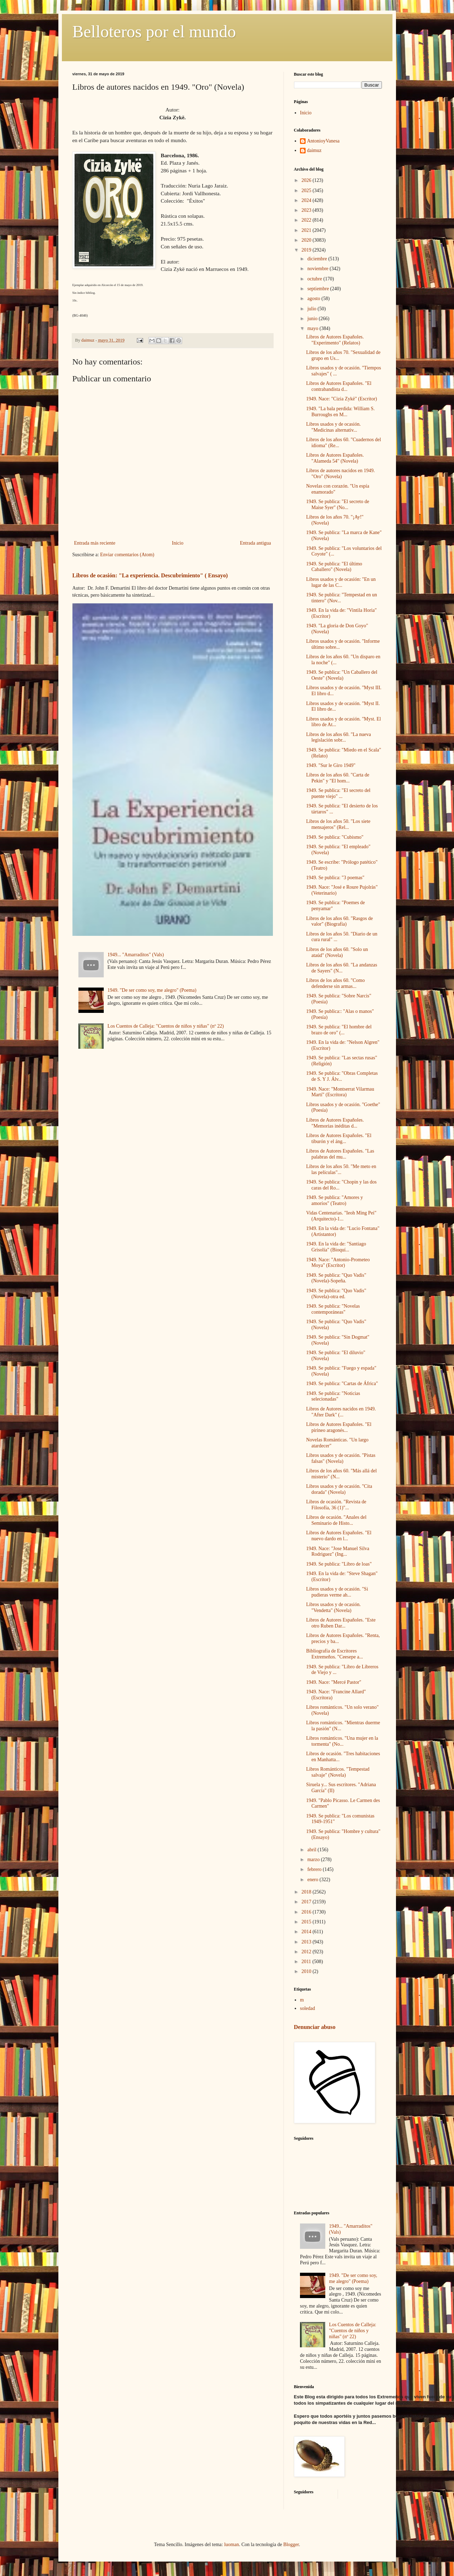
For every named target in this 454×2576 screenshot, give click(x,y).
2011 (306, 1961)
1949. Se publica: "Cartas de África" (342, 1383)
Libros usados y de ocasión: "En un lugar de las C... (341, 582)
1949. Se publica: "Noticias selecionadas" (333, 1396)
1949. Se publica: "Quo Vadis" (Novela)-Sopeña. (336, 1278)
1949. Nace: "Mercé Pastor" (333, 1682)
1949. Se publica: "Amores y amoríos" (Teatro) (334, 1200)
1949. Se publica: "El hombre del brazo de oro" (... (338, 1029)
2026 (307, 180)
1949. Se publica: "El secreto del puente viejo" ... (338, 793)
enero (313, 1879)
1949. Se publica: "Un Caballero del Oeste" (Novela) (341, 675)
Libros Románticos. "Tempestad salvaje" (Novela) (337, 1772)
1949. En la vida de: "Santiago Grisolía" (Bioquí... (336, 1246)
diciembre (317, 258)
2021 (307, 230)
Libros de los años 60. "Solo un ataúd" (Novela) (337, 952)
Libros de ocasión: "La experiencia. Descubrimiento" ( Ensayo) (150, 575)
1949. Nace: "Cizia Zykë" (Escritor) (341, 398)
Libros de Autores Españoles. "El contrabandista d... (338, 386)
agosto (314, 298)
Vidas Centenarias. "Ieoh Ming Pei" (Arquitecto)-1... (341, 1216)
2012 (307, 1951)
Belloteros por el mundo (154, 31)
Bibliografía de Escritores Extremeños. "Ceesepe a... (334, 1654)
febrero (315, 1869)
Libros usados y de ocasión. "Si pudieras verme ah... (337, 1592)
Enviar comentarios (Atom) (127, 554)
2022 (307, 220)
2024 (307, 200)
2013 (307, 1941)
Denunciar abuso (314, 2027)
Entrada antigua (255, 543)
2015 (307, 1921)
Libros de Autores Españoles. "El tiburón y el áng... (338, 1138)
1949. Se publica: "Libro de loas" (338, 1564)
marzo (314, 1859)
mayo (313, 328)
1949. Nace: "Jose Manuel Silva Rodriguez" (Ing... (337, 1551)
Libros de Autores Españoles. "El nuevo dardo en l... (338, 1535)
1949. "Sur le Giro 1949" (330, 765)
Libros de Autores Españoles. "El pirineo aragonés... (338, 1427)
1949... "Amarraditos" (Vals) (136, 954)
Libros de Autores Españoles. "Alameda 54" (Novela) (335, 458)
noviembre (318, 268)
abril (312, 1849)
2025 (307, 190)
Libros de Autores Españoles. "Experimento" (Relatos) (335, 339)
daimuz (314, 150)
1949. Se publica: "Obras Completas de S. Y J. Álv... (342, 1076)
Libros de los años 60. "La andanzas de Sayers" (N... (341, 967)
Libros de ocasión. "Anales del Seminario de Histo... (336, 1520)
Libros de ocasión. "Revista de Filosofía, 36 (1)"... (336, 1504)
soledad (307, 2008)
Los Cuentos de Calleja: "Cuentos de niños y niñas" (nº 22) (166, 1026)
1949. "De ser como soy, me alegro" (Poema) (152, 990)
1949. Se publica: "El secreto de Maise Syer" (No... (337, 504)
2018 (307, 1892)
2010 (307, 1971)
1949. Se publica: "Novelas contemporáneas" (333, 1309)
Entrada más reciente (94, 543)
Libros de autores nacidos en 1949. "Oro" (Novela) (340, 473)
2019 (307, 250)
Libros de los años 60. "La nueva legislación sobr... (338, 737)
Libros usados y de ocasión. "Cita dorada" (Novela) (339, 1489)
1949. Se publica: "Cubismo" (334, 837)
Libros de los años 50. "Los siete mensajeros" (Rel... (338, 824)
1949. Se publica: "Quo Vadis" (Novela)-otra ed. (336, 1293)
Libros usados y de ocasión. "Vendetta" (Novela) (333, 1607)
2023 (307, 210)
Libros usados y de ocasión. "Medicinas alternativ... (333, 427)
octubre (315, 278)
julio (312, 308)
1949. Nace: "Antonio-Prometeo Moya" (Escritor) (338, 1262)
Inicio (178, 543)
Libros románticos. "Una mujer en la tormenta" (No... (342, 1741)
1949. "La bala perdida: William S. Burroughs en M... (340, 411)
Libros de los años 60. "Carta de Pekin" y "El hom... (337, 777)
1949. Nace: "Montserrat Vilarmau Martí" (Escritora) (340, 1092)
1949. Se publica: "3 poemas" (335, 877)
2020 (307, 240)
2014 (307, 1931)
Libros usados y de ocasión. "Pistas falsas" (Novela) (340, 1458)
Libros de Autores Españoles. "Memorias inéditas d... (335, 1123)
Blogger (291, 2544)
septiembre (318, 288)
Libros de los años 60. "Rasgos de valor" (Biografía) (339, 921)
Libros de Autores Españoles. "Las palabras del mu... (340, 1154)
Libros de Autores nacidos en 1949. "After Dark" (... (341, 1411)
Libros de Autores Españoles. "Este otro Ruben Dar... (340, 1623)
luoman (231, 2544)
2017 (307, 1901)
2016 (307, 1912)
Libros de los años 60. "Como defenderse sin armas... (335, 983)
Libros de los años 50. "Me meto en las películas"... (341, 1169)
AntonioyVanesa (323, 141)
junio (313, 318)
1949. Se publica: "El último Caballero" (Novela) (334, 566)
